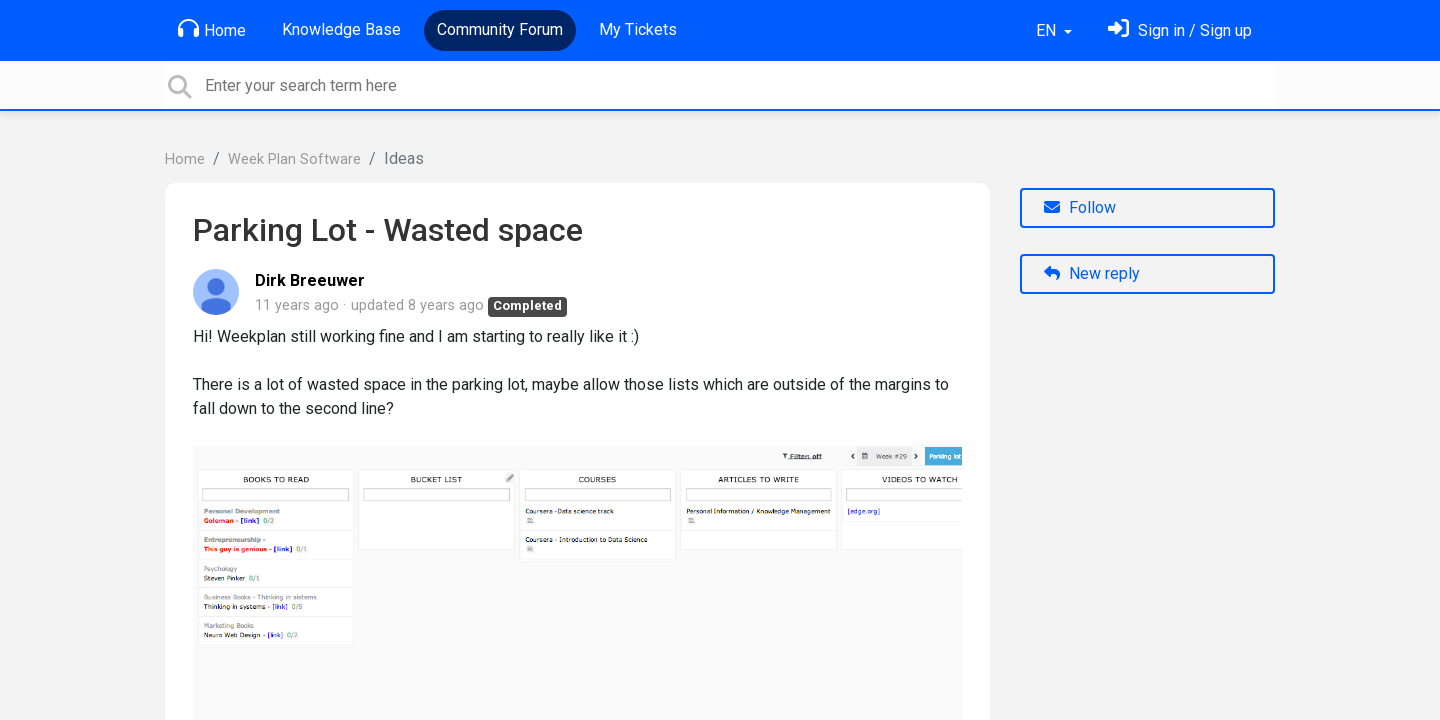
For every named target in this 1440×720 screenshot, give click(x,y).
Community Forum (500, 29)
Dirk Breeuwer (310, 280)
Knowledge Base (341, 29)
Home (212, 29)
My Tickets (638, 29)
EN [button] (1048, 30)
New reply (1092, 273)
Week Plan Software (294, 159)
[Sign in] (1180, 30)
